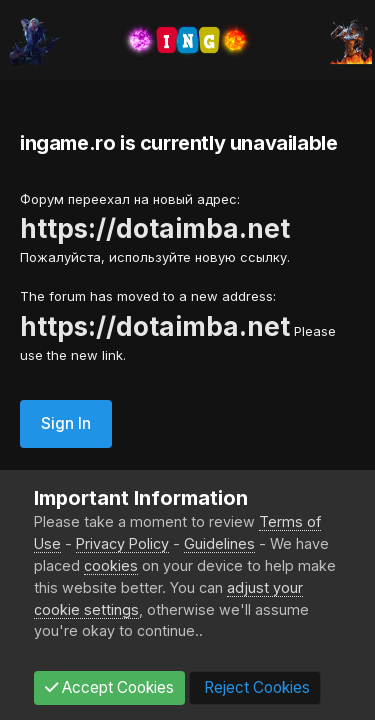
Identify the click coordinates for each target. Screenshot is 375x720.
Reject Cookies (255, 687)
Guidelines (219, 543)
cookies (111, 565)
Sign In (66, 423)
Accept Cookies (109, 687)
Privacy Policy (122, 543)
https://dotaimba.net (155, 228)
